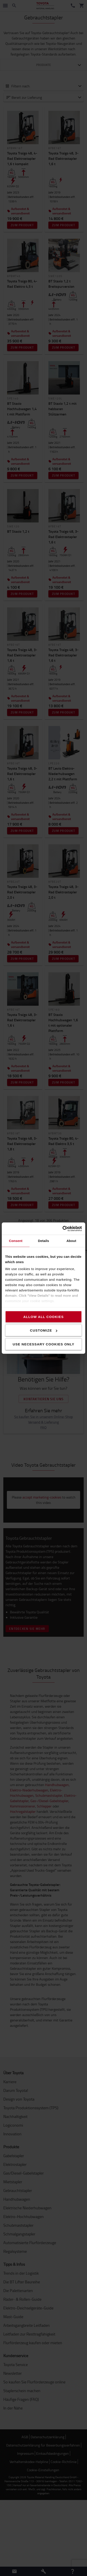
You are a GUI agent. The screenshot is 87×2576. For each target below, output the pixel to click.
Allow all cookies (43, 1316)
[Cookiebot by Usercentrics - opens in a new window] (62, 1228)
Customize (43, 1330)
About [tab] (71, 1241)
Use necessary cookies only (43, 1344)
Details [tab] (43, 1241)
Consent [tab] (15, 1241)
